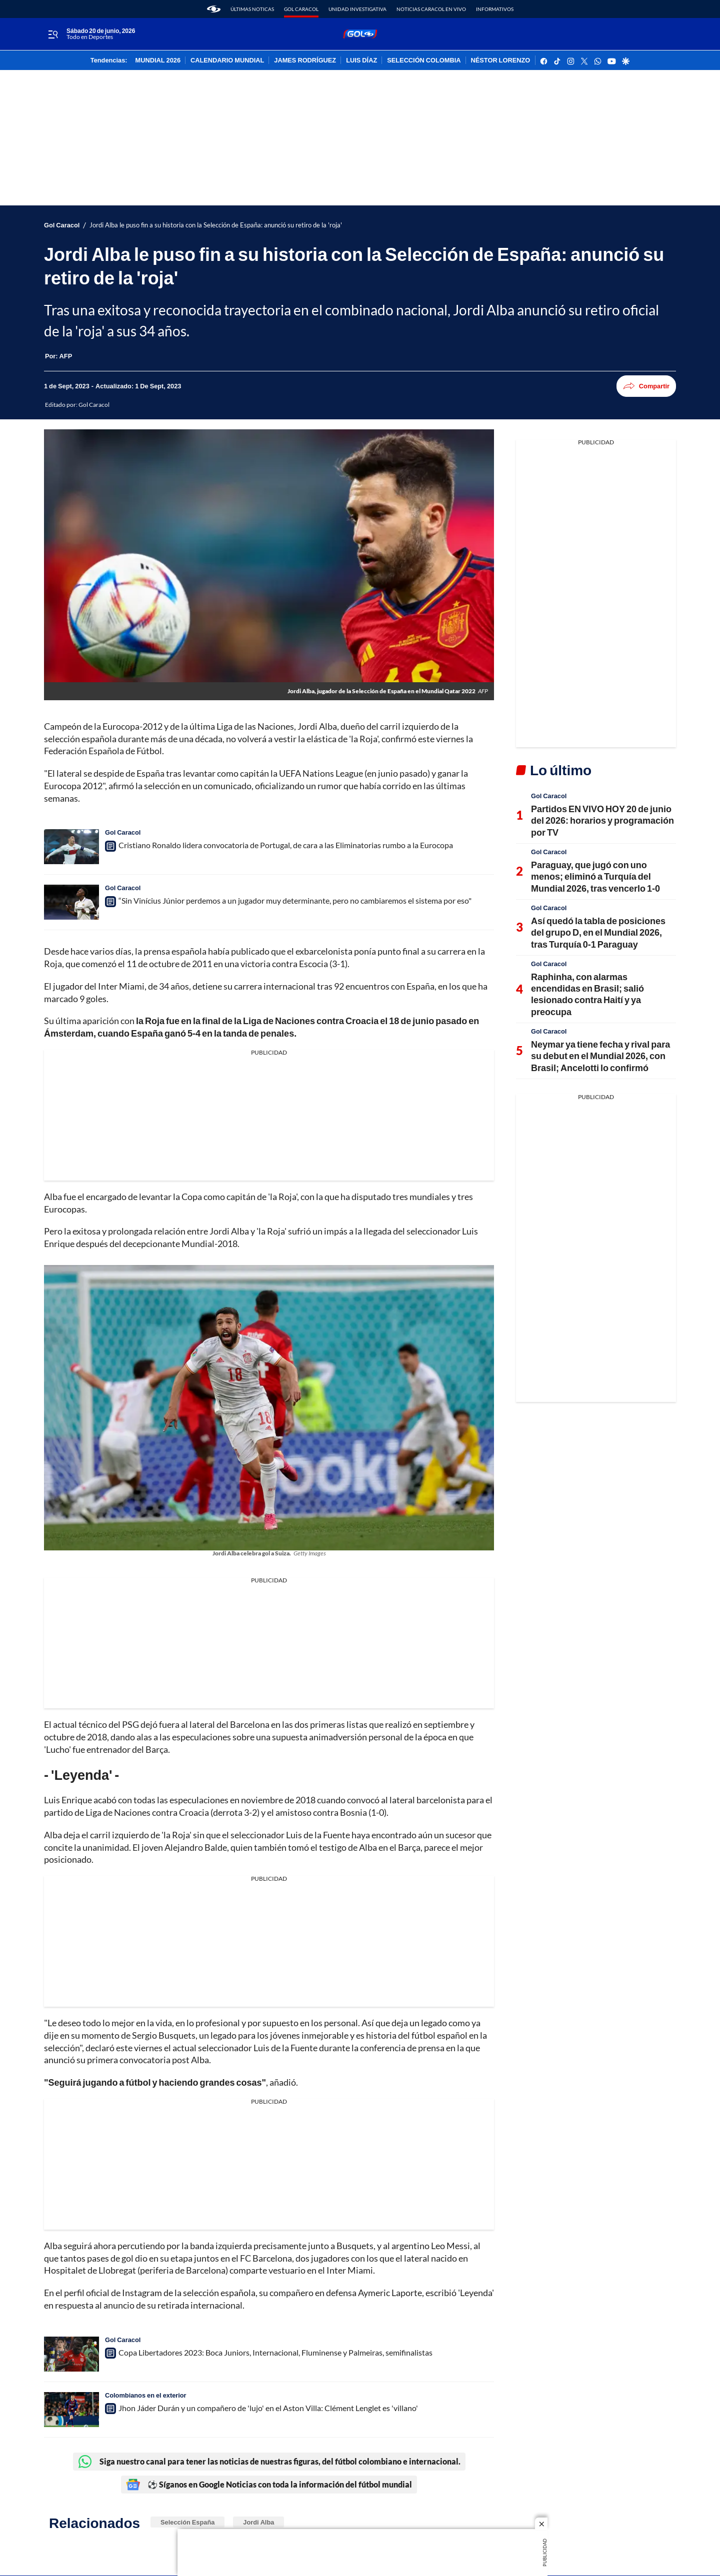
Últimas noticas (252, 8)
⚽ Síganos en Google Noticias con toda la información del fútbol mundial (269, 2484)
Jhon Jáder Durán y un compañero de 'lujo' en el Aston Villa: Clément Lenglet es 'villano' (268, 2408)
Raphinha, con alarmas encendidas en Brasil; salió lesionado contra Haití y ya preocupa (587, 994)
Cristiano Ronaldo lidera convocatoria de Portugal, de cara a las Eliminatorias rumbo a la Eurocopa (285, 845)
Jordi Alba (258, 2522)
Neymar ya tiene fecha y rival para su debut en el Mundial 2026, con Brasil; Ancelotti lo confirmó (600, 1056)
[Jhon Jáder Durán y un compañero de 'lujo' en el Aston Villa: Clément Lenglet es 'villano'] (71, 2409)
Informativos (495, 8)
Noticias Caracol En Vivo (431, 8)
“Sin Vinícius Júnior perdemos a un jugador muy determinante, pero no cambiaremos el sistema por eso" (295, 900)
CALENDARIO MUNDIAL (227, 60)
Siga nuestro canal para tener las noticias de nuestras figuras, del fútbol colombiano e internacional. (269, 2461)
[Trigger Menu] (53, 34)
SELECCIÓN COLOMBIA (423, 60)
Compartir (646, 386)
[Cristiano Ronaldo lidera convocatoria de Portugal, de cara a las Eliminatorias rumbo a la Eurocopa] (71, 846)
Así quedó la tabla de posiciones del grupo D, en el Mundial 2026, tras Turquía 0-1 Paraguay (598, 932)
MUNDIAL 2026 (158, 60)
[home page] (213, 9)
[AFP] (66, 356)
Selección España (187, 2522)
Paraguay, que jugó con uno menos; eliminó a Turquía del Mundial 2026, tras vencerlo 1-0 (595, 876)
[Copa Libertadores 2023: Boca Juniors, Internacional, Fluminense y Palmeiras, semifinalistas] (71, 2354)
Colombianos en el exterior (145, 2395)
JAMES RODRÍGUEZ (305, 60)
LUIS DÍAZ (361, 60)
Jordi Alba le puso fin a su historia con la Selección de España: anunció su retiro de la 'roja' (216, 225)
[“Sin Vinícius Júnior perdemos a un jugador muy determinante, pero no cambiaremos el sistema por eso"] (71, 902)
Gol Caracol (301, 8)
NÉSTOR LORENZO (500, 60)
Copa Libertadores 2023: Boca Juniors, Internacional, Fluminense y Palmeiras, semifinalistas (275, 2352)
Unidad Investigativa (357, 8)
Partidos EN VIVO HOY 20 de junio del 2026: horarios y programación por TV (602, 820)
